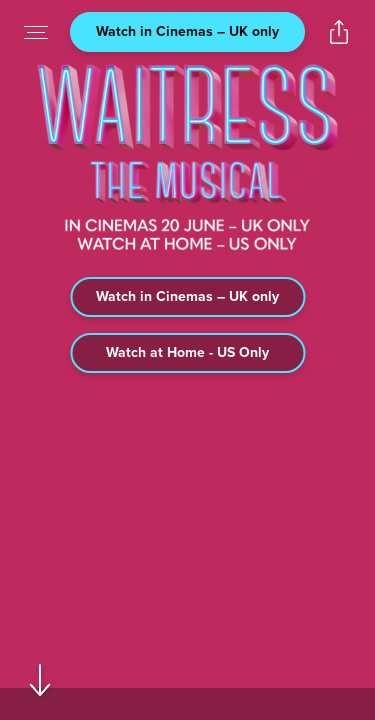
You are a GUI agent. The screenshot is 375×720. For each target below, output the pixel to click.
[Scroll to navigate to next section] (40, 679)
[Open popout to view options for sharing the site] (339, 32)
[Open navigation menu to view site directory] (36, 32)
